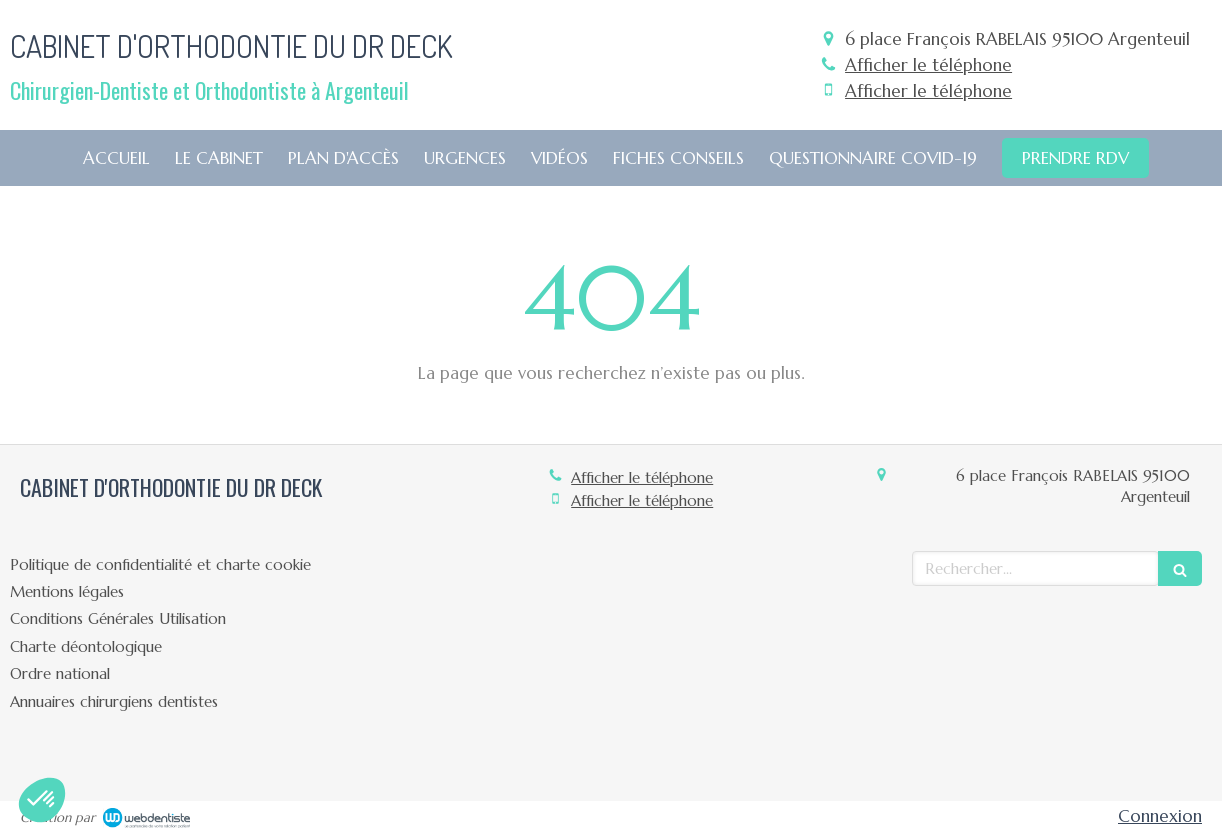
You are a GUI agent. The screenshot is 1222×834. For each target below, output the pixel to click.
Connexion (1160, 816)
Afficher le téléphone (928, 65)
